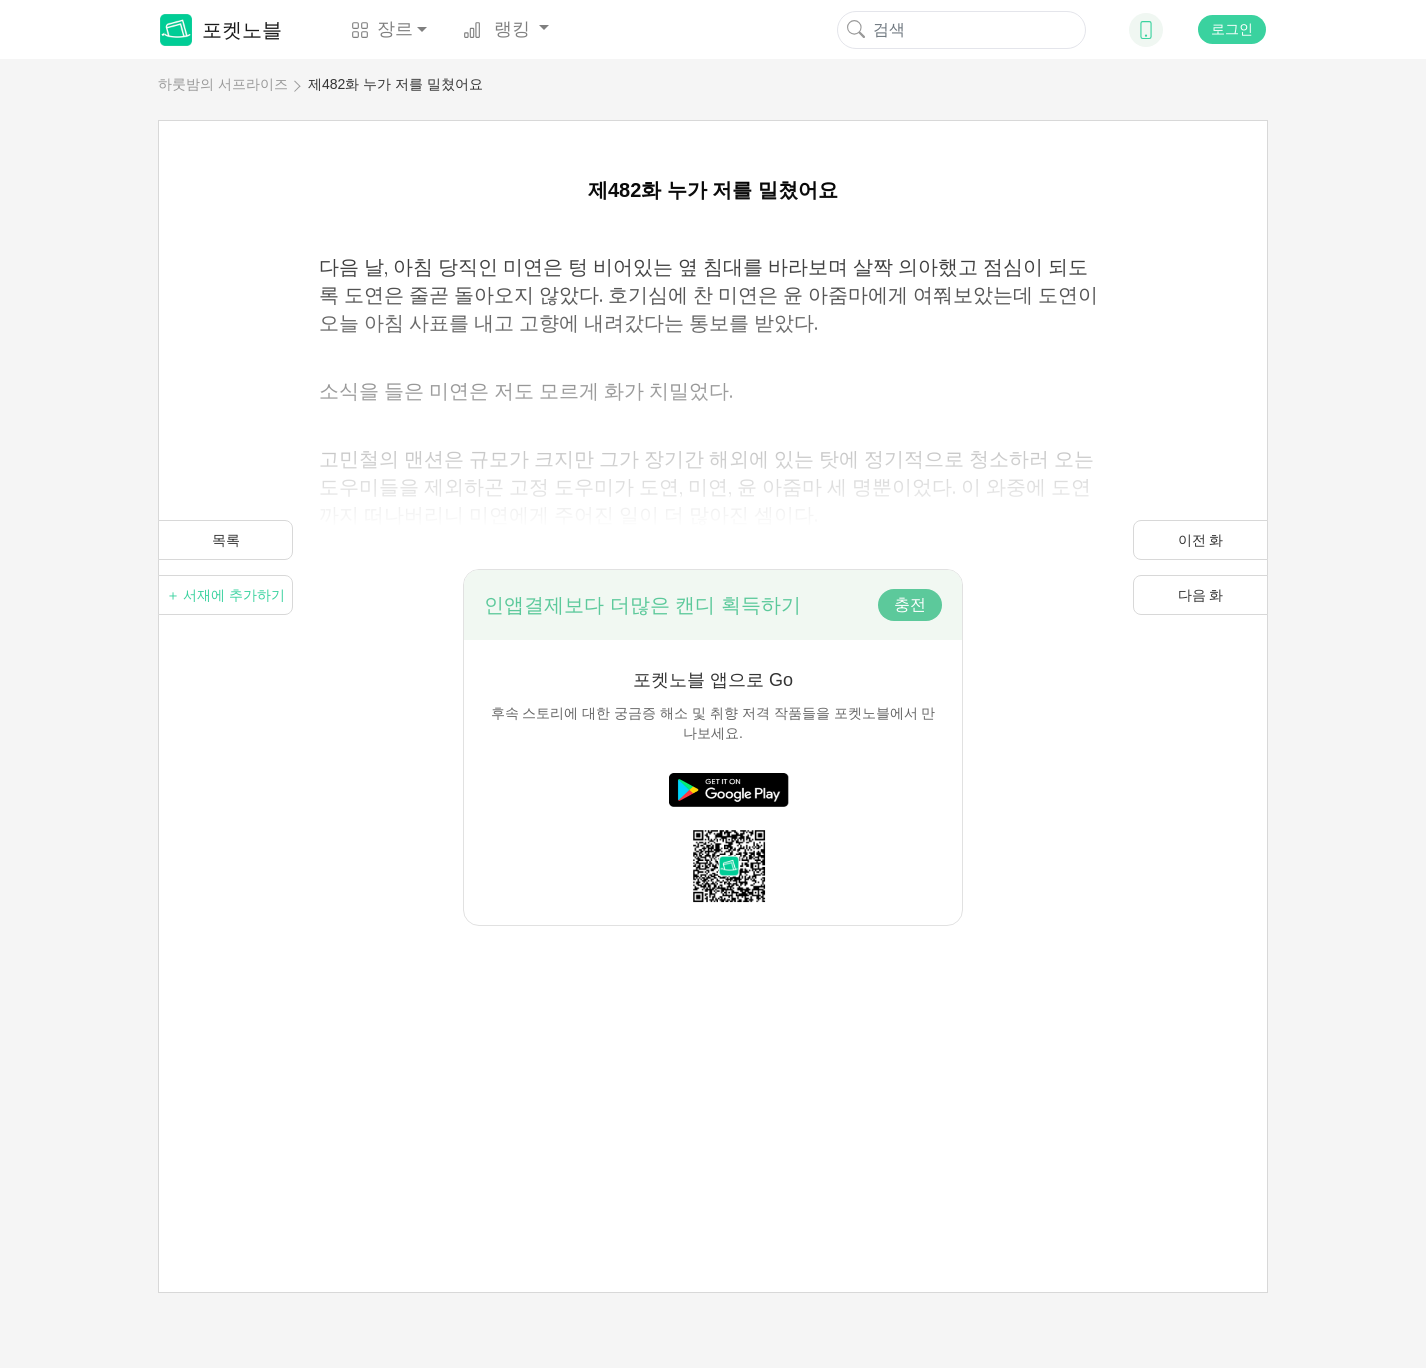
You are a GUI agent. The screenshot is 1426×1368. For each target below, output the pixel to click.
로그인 (1232, 29)
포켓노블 (221, 30)
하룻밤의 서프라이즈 (223, 84)
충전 (910, 604)
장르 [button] (382, 29)
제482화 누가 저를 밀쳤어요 (395, 84)
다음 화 (1201, 595)
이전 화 (1201, 540)
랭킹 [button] (499, 29)
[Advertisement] (713, 1066)
